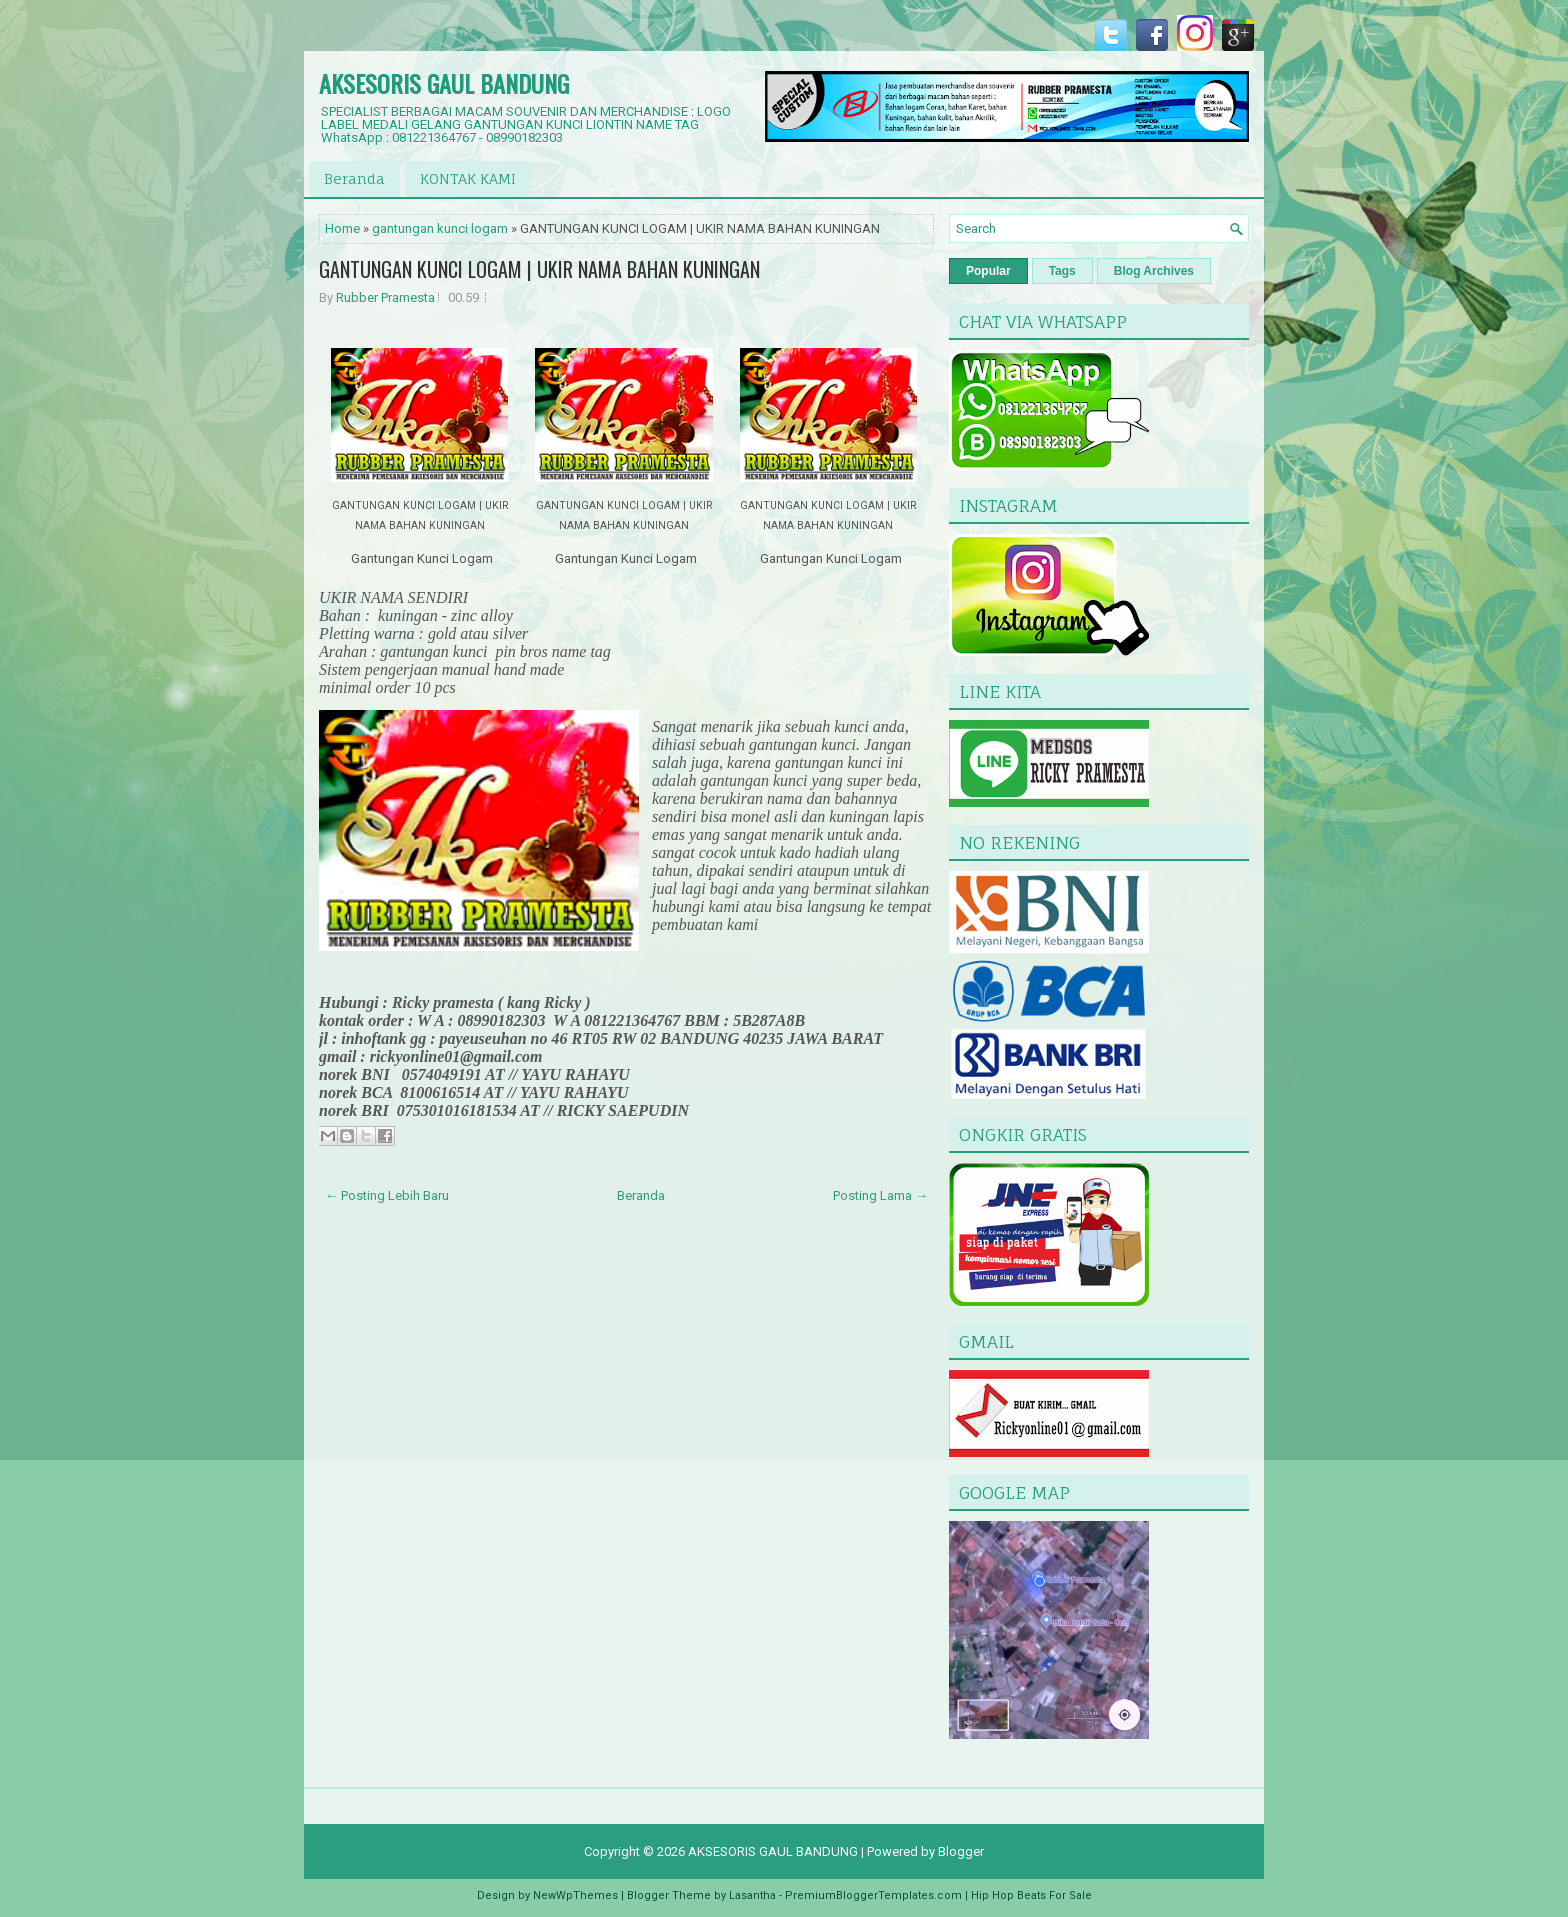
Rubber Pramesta (385, 297)
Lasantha (752, 1895)
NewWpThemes (575, 1895)
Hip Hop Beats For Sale (1031, 1895)
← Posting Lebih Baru (387, 1195)
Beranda (354, 178)
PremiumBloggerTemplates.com (873, 1895)
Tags (1062, 271)
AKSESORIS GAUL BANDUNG (444, 83)
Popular (988, 271)
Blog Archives (1154, 271)
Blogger (961, 1851)
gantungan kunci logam (440, 228)
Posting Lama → (880, 1195)
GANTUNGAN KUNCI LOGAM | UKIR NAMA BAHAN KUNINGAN (539, 269)
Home (342, 228)
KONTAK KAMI (468, 178)
